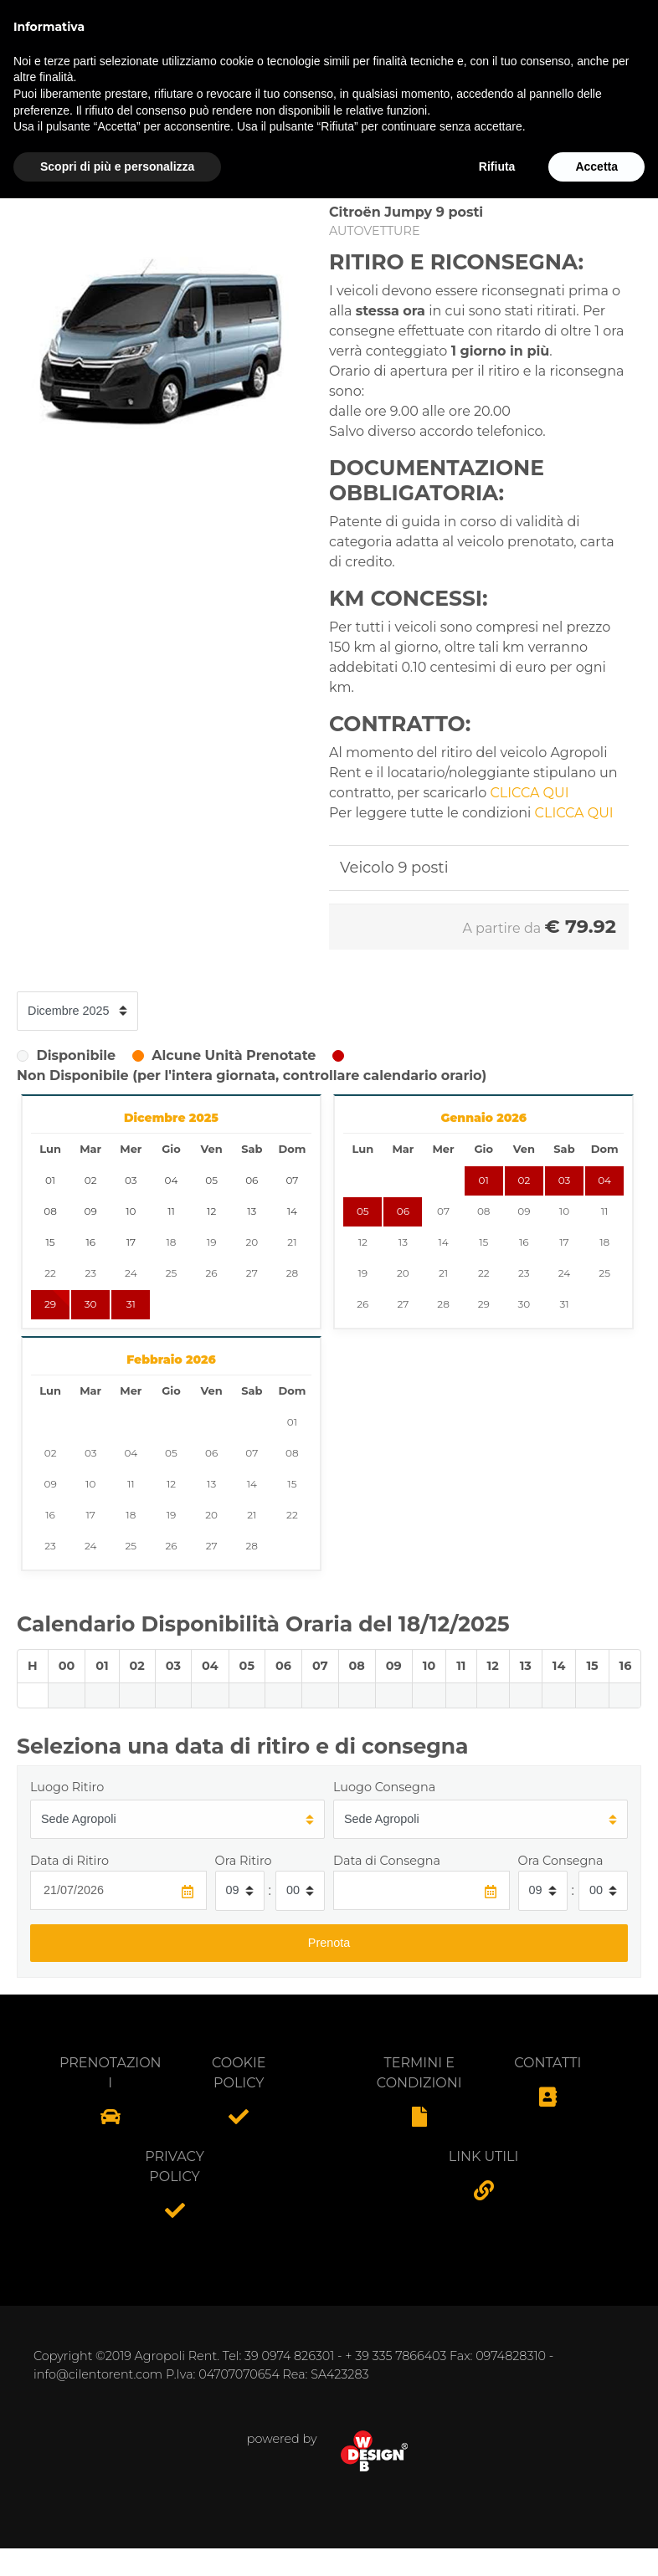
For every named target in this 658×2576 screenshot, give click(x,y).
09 (523, 1211)
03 (564, 1180)
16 (524, 1242)
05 (363, 1211)
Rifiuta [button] (497, 2543)
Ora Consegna (561, 1860)
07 (443, 1211)
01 (484, 1180)
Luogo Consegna (384, 1787)
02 (523, 1180)
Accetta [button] (596, 2543)
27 (252, 1273)
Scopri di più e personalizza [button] (117, 2543)
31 (131, 1304)
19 (212, 1242)
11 (605, 1211)
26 (212, 1273)
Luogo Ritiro (67, 1787)
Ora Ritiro (243, 1860)
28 (292, 1273)
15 (483, 1242)
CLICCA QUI (530, 793)
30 (91, 1304)
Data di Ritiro (69, 1860)
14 (443, 1242)
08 (484, 1211)
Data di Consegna (386, 1860)
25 (171, 1273)
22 (50, 1273)
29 (50, 1304)
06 (403, 1211)
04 (604, 1180)
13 (403, 1242)
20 (251, 1242)
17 (563, 1242)
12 (363, 1242)
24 (130, 1273)
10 (564, 1211)
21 (291, 1242)
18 (171, 1242)
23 (90, 1273)
